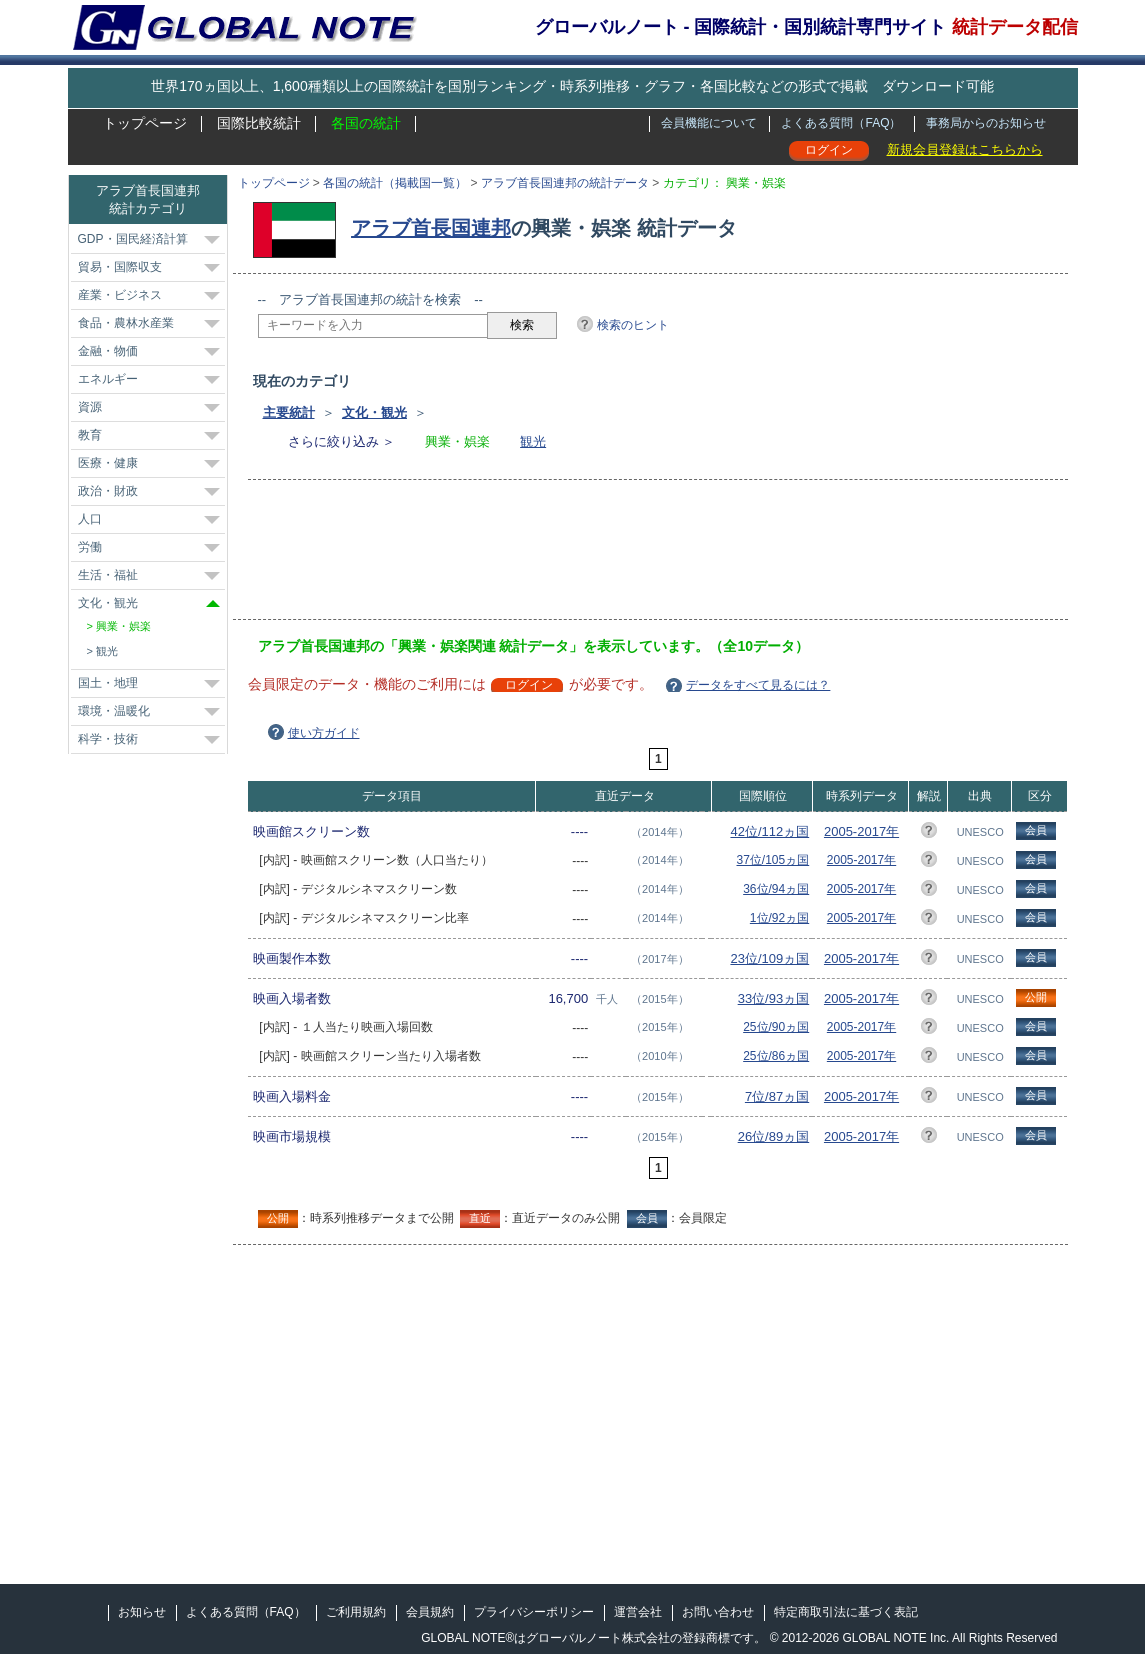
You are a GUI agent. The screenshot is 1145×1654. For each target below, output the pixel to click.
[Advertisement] (622, 556)
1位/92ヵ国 (779, 918)
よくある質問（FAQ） (841, 123)
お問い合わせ (718, 1612)
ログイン (829, 150)
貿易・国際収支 (120, 267)
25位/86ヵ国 (776, 1056)
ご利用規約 (356, 1612)
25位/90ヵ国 (776, 1027)
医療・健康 (108, 463)
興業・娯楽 (123, 626)
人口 (90, 519)
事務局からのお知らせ (986, 123)
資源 (90, 407)
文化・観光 (374, 412)
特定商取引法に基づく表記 (846, 1612)
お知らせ (142, 1612)
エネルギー (108, 379)
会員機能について (709, 123)
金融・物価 (108, 351)
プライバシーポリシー (534, 1612)
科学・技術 (108, 739)
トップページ (145, 123)
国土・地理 (108, 683)
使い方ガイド (324, 733)
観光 (533, 441)
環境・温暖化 (114, 711)
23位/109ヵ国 (769, 958)
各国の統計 (366, 123)
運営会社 (638, 1612)
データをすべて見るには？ (758, 685)
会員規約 (430, 1612)
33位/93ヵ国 (774, 998)
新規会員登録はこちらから (965, 149)
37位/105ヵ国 (773, 860)
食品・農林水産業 (126, 323)
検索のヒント (633, 325)
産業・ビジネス (120, 295)
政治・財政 (108, 491)
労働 (90, 547)
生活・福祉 (108, 575)
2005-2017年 (861, 831)
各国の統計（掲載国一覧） (395, 183)
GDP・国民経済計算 (133, 239)
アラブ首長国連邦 (431, 228)
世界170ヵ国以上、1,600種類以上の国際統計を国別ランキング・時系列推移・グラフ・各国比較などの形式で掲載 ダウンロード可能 (572, 86)
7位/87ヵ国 (777, 1096)
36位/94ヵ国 (776, 889)
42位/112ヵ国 (769, 831)
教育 (90, 435)
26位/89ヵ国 (774, 1136)
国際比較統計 (259, 123)
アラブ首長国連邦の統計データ (565, 183)
